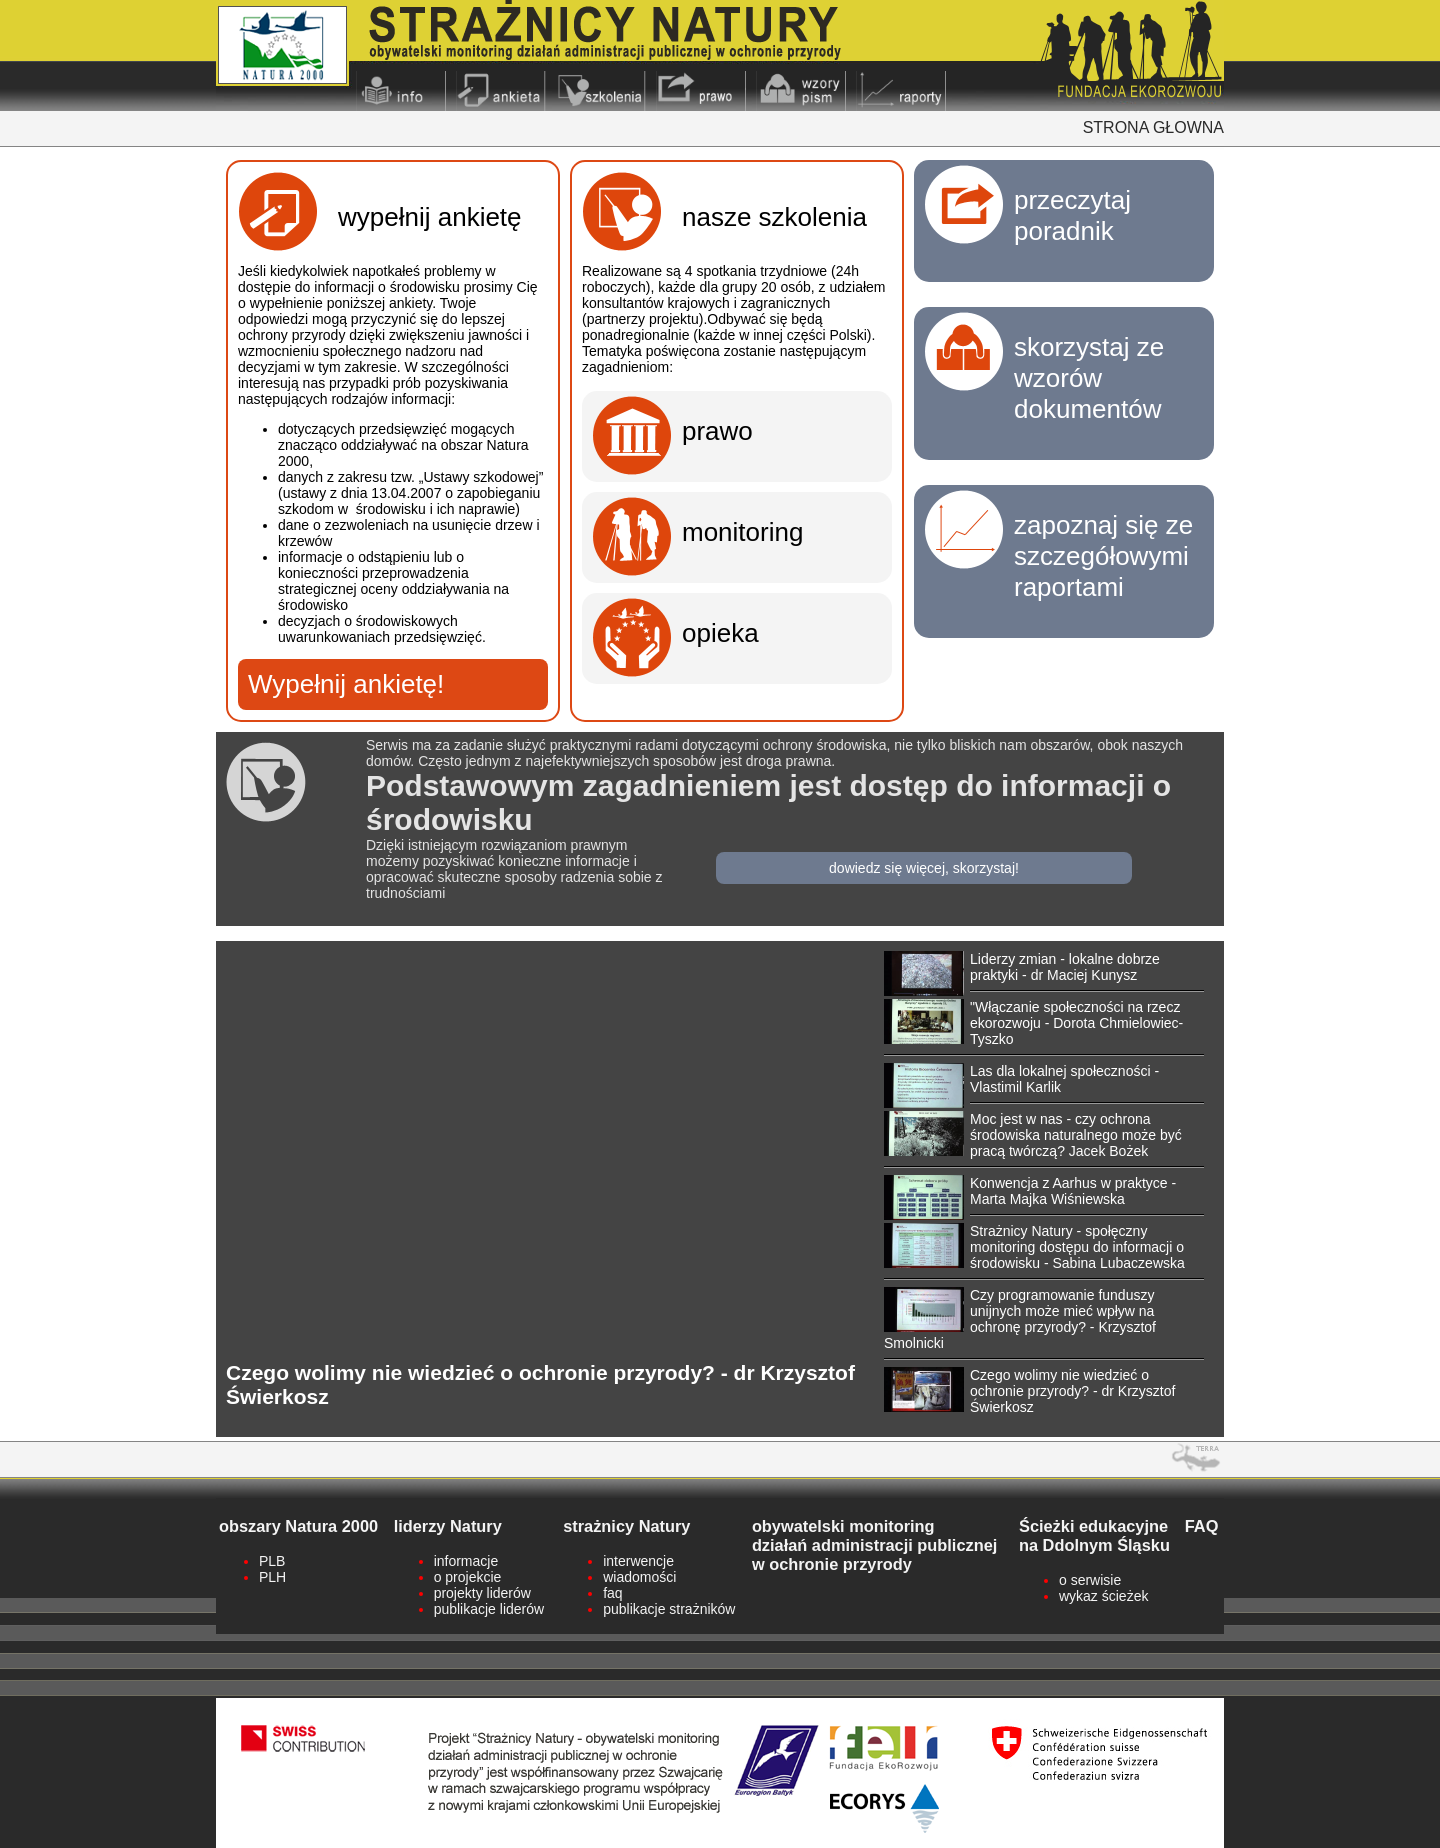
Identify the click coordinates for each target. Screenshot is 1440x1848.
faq (612, 1593)
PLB (272, 1561)
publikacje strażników (669, 1609)
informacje (466, 1561)
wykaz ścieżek (1103, 1596)
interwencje (638, 1561)
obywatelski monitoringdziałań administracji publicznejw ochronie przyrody (874, 1545)
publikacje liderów (489, 1609)
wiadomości (639, 1577)
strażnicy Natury (626, 1526)
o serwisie (1090, 1580)
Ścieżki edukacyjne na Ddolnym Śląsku (1094, 1535)
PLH (272, 1577)
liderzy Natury (448, 1526)
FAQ (1202, 1526)
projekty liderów (482, 1593)
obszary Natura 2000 (298, 1526)
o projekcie (468, 1577)
